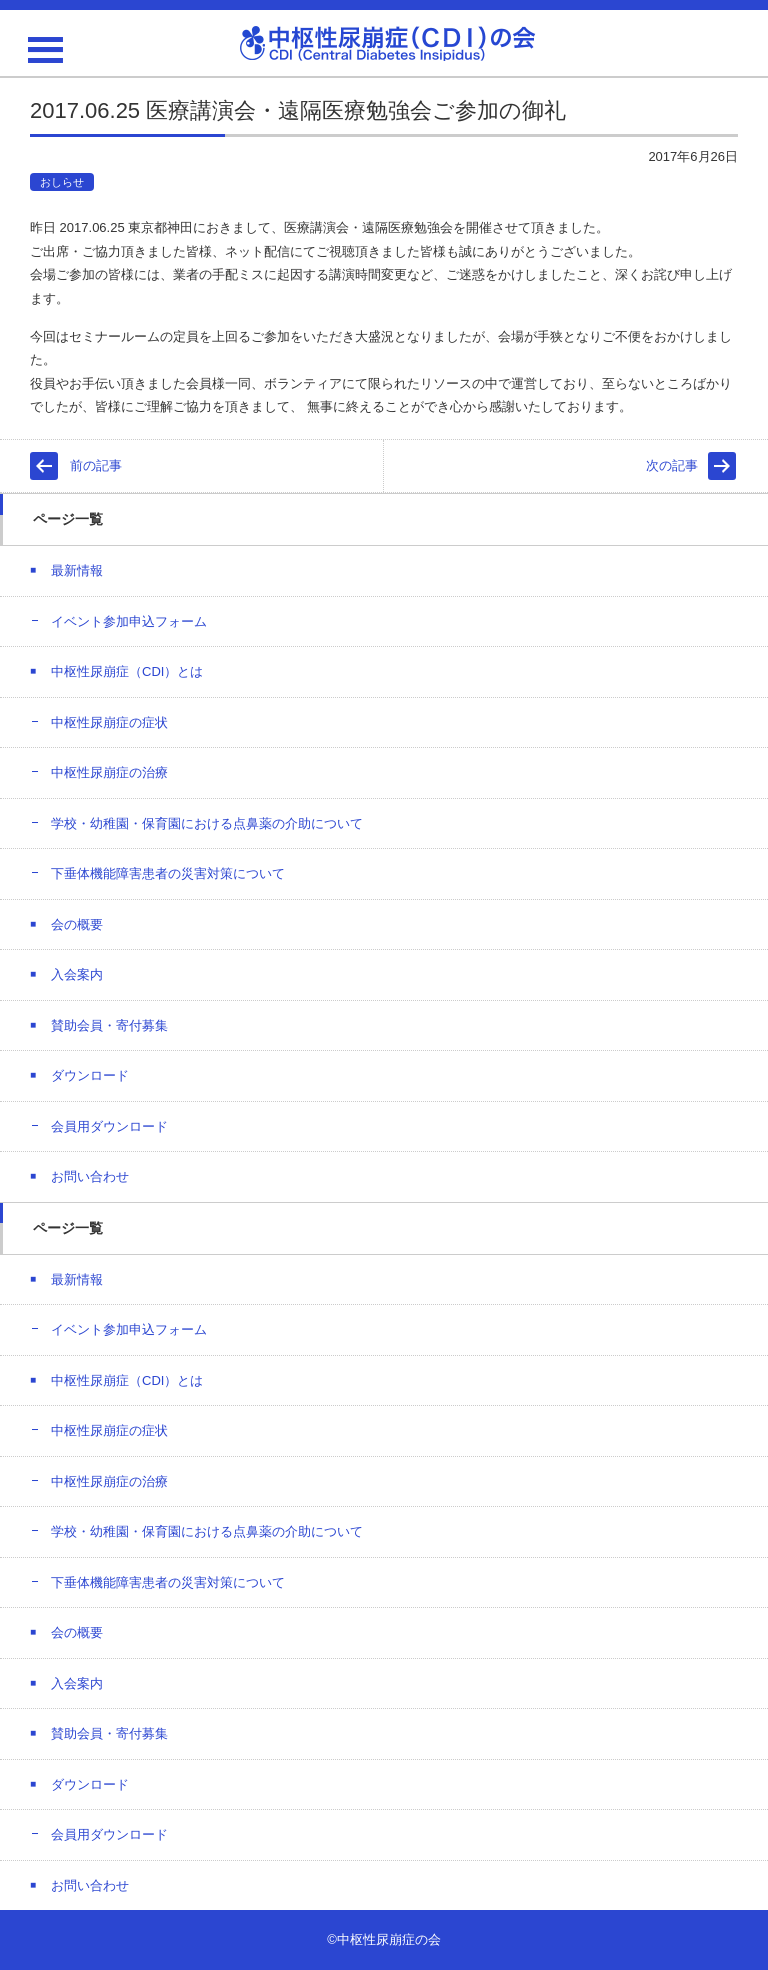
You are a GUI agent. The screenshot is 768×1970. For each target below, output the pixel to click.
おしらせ (62, 182)
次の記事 (672, 465)
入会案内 (77, 974)
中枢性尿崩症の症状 (109, 722)
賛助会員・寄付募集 (109, 1025)
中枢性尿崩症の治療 (109, 772)
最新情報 (77, 570)
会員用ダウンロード (109, 1126)
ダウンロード (90, 1075)
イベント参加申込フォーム (129, 621)
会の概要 (77, 924)
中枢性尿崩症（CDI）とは (127, 671)
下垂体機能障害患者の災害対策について (168, 873)
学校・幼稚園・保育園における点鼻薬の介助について (207, 823)
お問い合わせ (90, 1176)
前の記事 (96, 465)
